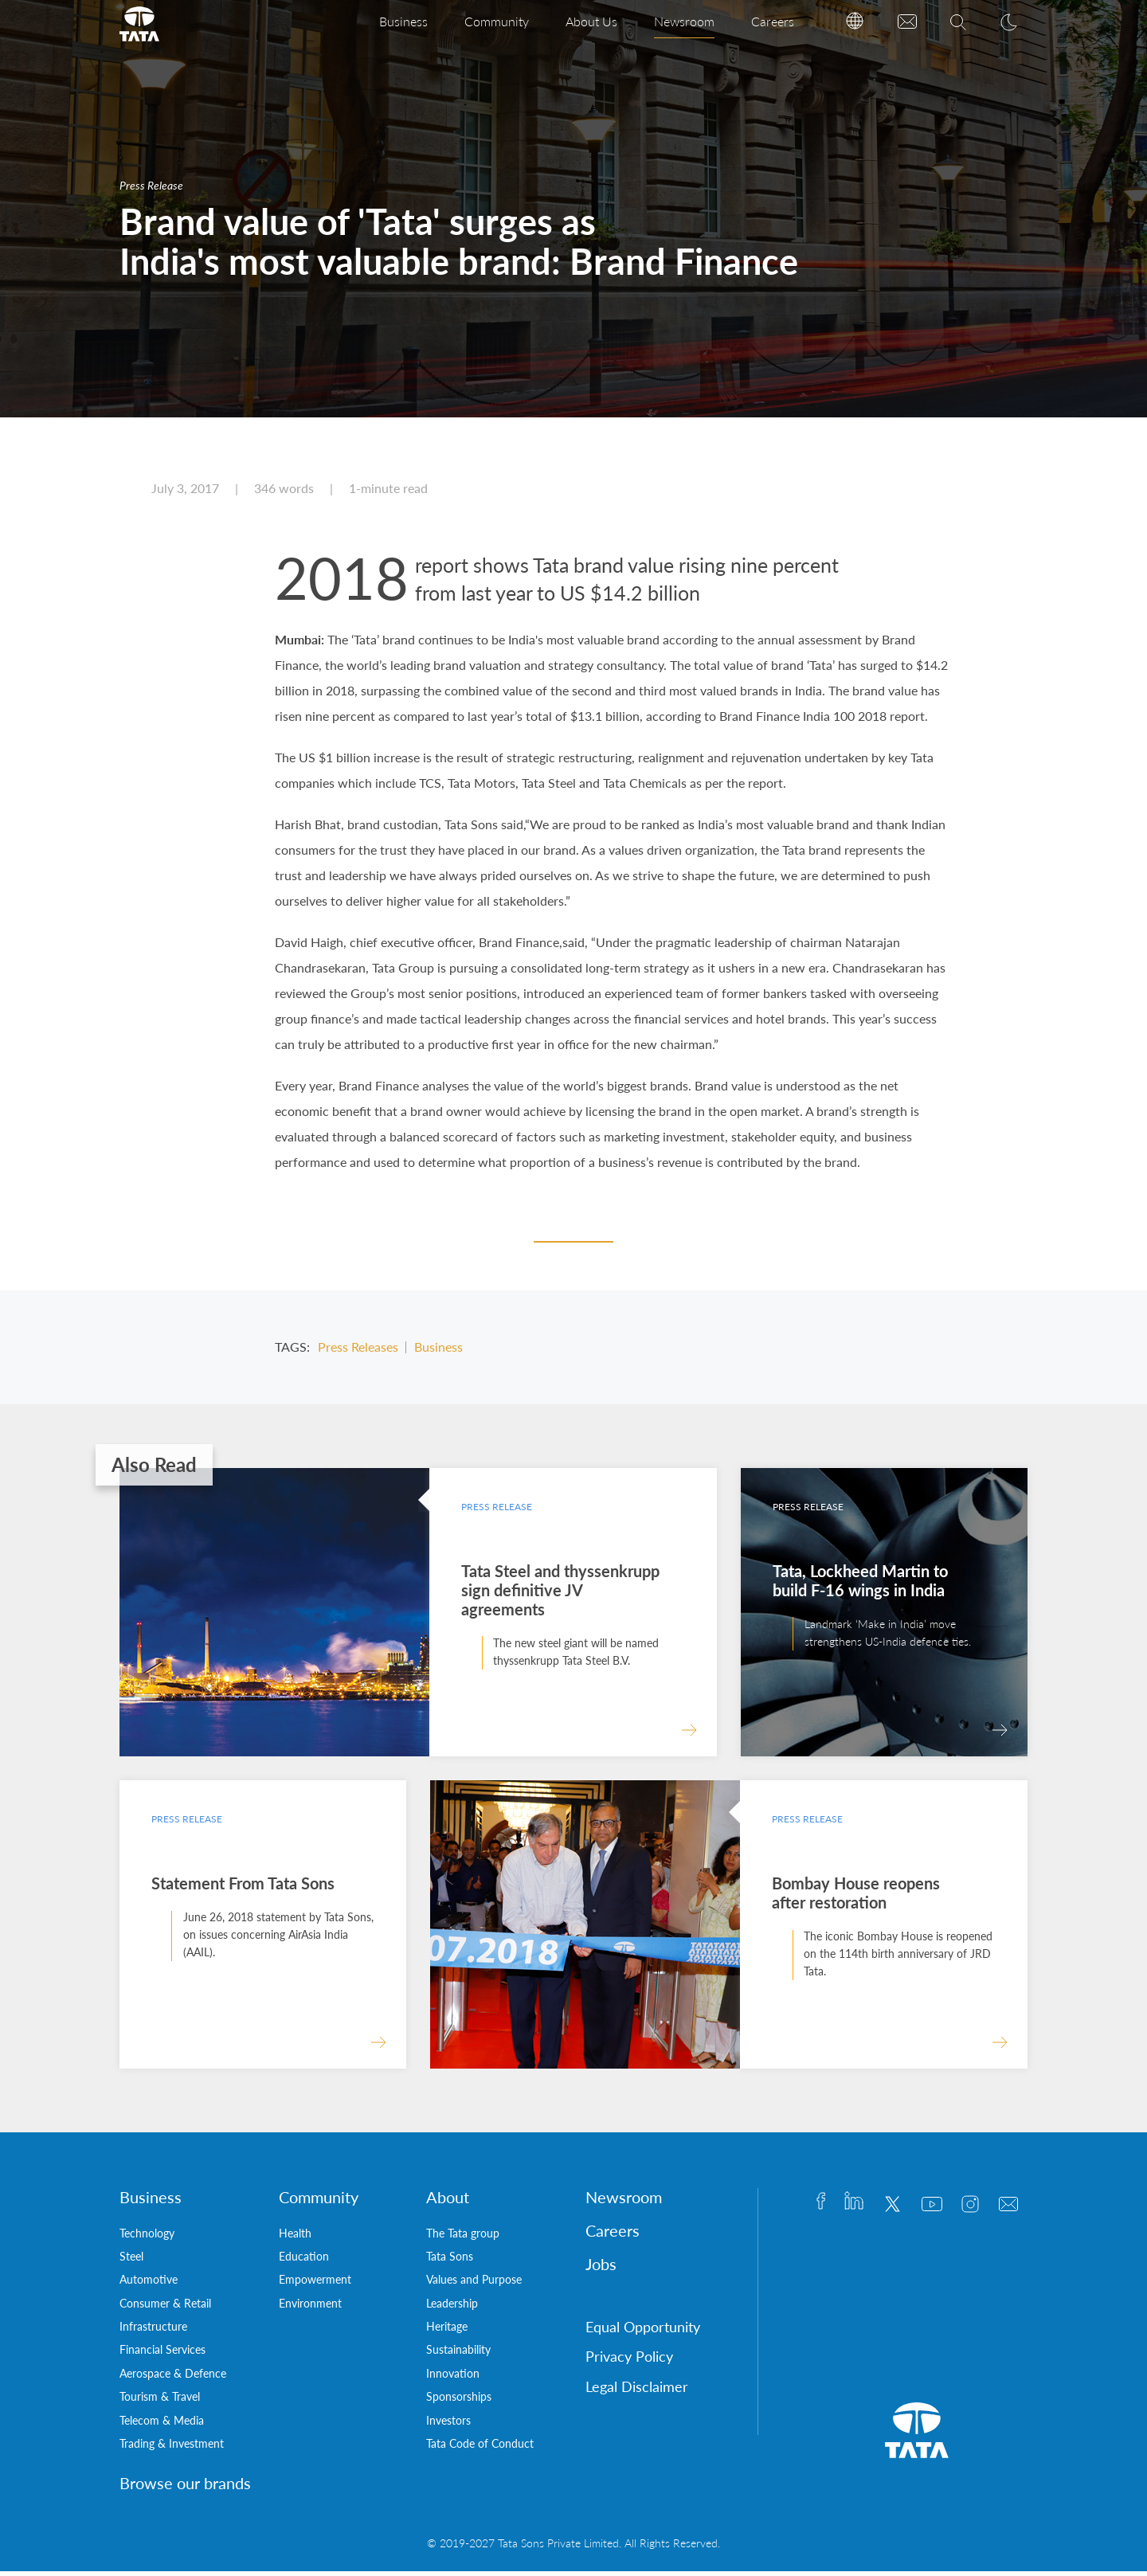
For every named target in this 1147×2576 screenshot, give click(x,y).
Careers (772, 21)
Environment (310, 2308)
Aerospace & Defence (172, 2378)
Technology (146, 2237)
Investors (448, 2425)
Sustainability (458, 2354)
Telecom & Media (161, 2425)
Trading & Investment (171, 2448)
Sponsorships (458, 2401)
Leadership (452, 2308)
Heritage (447, 2331)
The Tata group (462, 2237)
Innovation (453, 2378)
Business (403, 21)
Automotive (148, 2284)
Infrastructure (153, 2331)
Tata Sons (449, 2261)
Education (304, 2261)
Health (295, 2237)
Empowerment (315, 2284)
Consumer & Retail (165, 2308)
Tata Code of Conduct (480, 2448)
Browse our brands (185, 2487)
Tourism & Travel (159, 2401)
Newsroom (684, 21)
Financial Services (162, 2354)
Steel (131, 2261)
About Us (591, 21)
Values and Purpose (474, 2284)
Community (496, 21)
